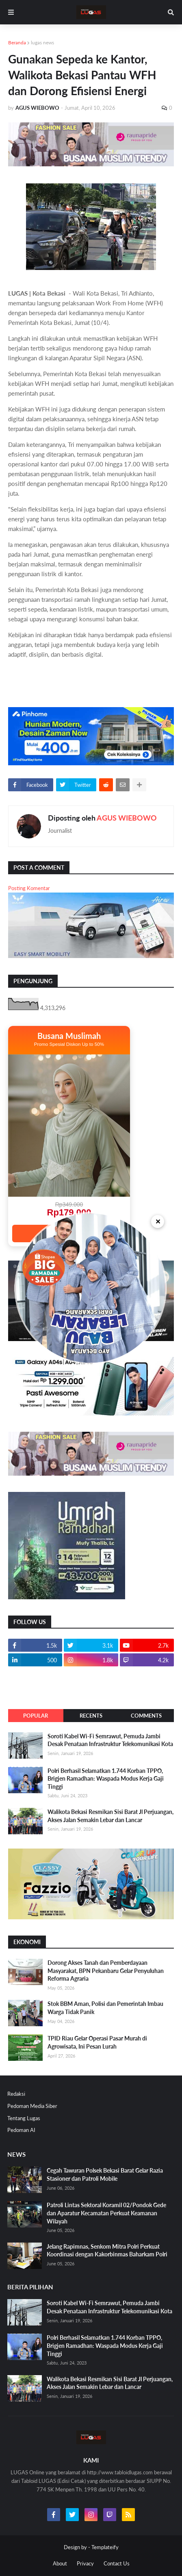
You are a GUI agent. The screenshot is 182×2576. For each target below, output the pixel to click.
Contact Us (117, 2563)
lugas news (42, 42)
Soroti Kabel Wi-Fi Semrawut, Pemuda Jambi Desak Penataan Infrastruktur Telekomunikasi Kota (110, 1740)
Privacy (85, 2563)
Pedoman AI (21, 2130)
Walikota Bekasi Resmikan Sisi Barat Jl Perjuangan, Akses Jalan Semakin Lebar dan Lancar (110, 1815)
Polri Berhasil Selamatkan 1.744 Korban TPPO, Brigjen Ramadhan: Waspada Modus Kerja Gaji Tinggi (106, 1778)
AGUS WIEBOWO (127, 817)
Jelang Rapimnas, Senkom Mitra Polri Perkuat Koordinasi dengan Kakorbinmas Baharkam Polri (107, 2250)
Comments (146, 1715)
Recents (91, 1715)
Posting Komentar (29, 888)
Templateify (105, 2547)
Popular (35, 1715)
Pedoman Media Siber (32, 2106)
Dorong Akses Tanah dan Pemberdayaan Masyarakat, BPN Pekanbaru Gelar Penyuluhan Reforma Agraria (106, 1970)
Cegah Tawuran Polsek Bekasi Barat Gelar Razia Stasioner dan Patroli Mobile (105, 2174)
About (60, 2563)
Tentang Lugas (23, 2118)
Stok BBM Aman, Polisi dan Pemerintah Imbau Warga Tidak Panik (105, 2007)
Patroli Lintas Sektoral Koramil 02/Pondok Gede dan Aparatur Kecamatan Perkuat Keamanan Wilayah (106, 2212)
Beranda (17, 42)
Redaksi (16, 2093)
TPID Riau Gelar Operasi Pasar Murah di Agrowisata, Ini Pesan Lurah (97, 2042)
